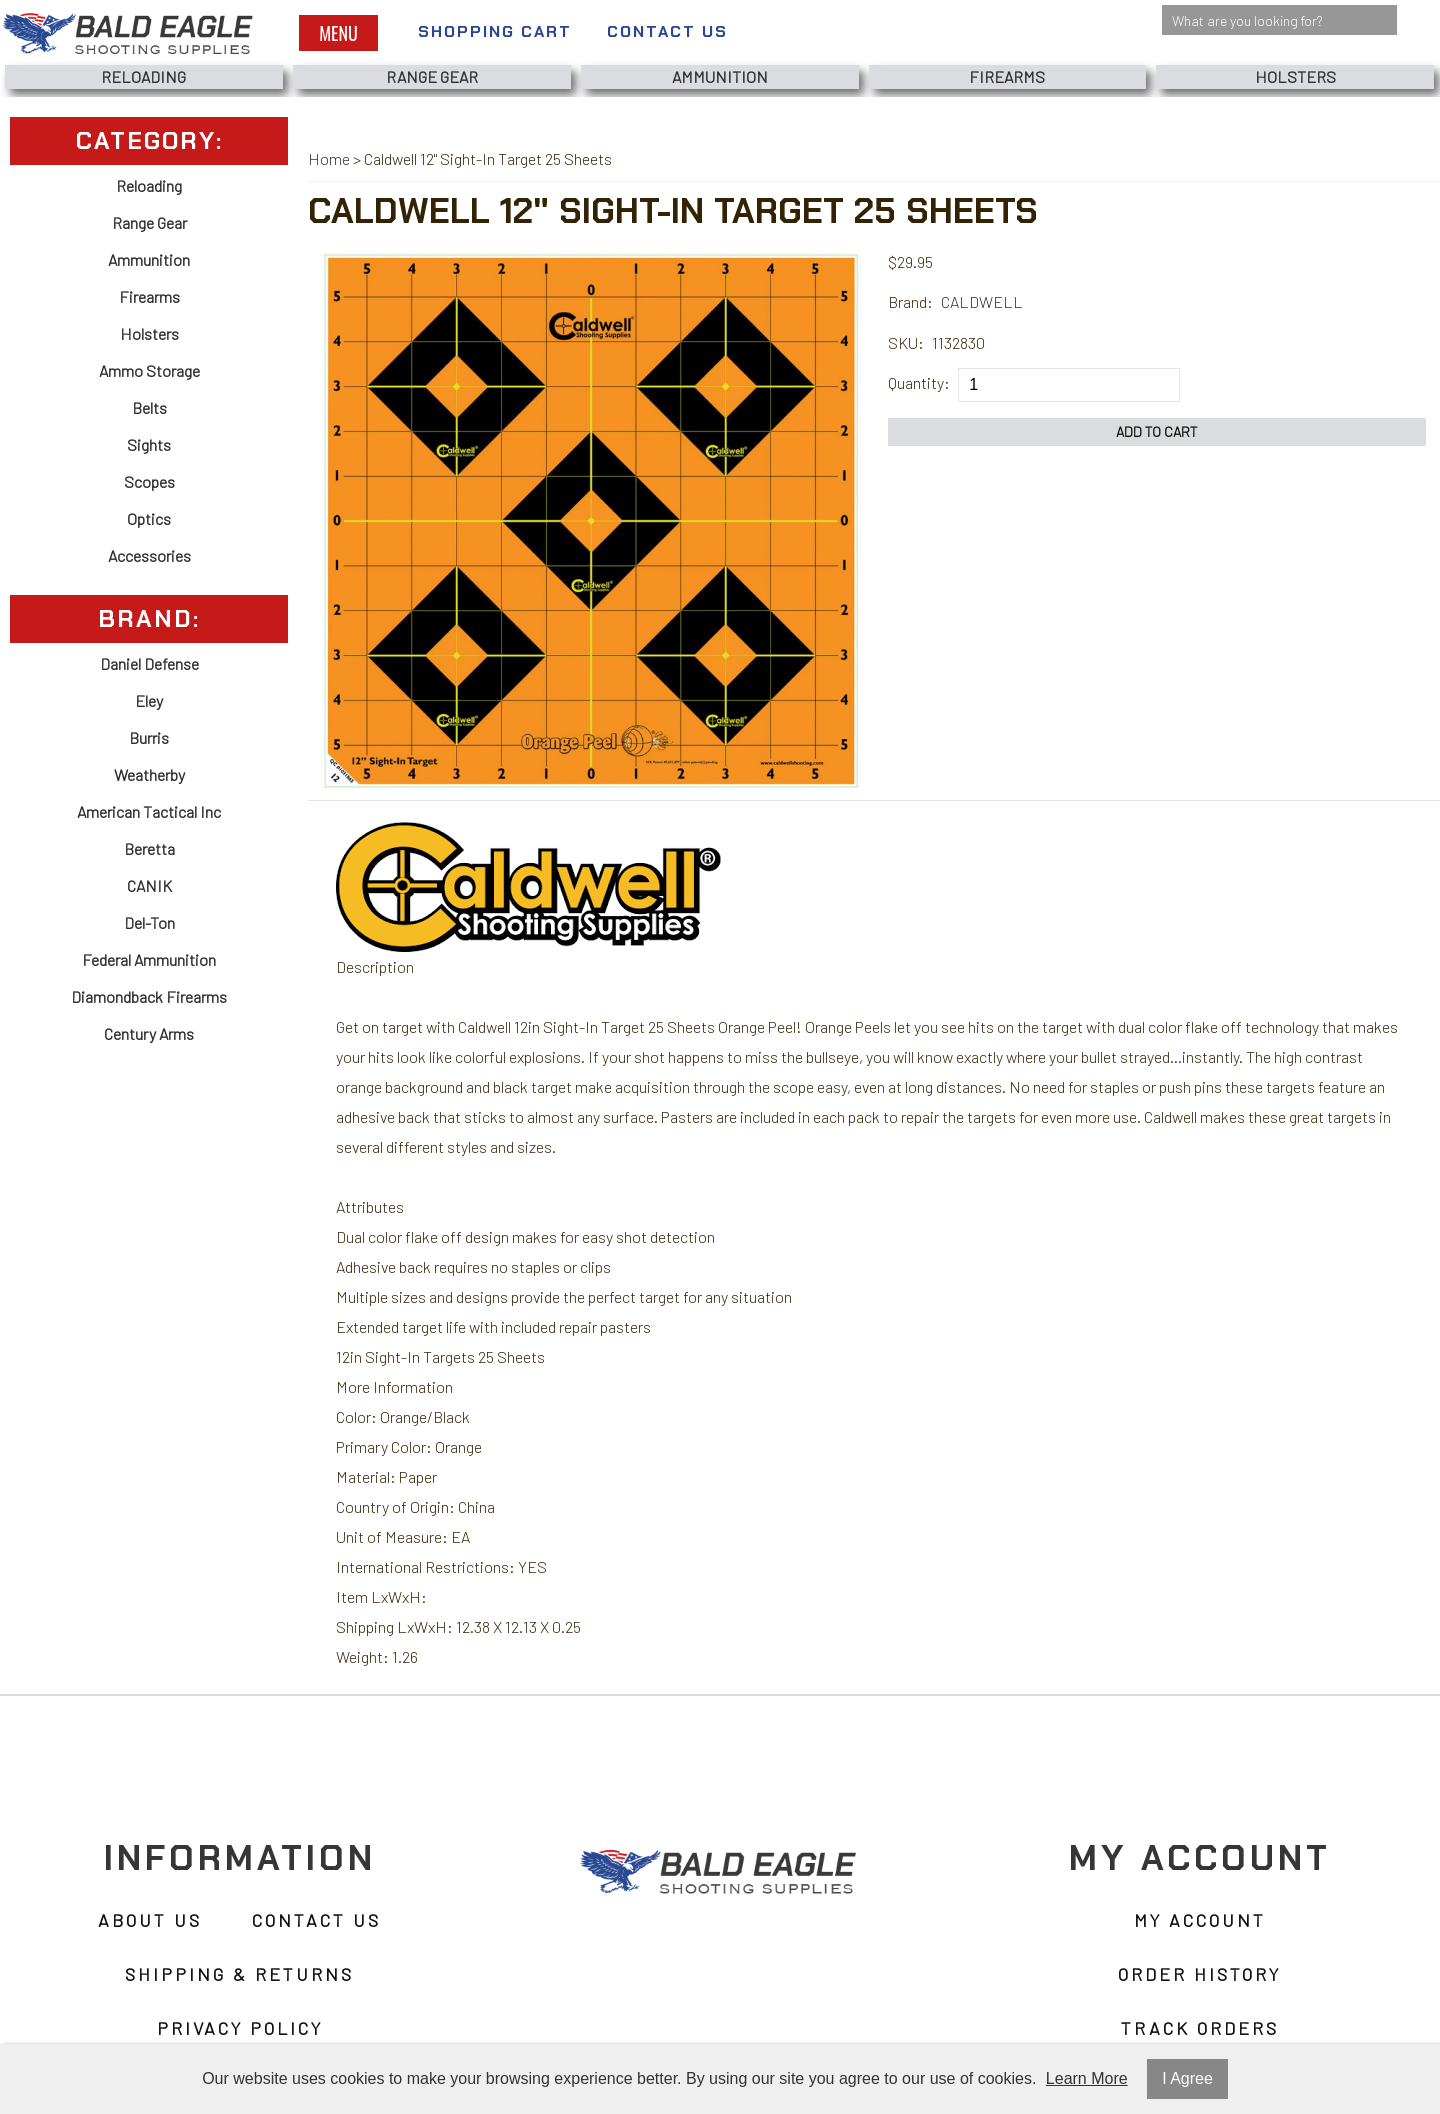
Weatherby (149, 774)
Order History (1199, 1974)
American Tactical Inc (149, 811)
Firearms (1007, 76)
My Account (1200, 1920)
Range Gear (432, 76)
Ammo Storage (149, 370)
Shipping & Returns (239, 1974)
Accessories (149, 555)
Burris (149, 737)
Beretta (149, 848)
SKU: (906, 342)
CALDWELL (982, 301)
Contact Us (667, 31)
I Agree (1187, 2078)
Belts (149, 407)
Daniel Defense (149, 663)
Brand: (910, 301)
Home (329, 158)
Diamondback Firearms (149, 996)
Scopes (149, 481)
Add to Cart (1157, 431)
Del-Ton (149, 922)
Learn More (1087, 2078)
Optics (149, 518)
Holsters (1295, 76)
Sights (149, 444)
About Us (150, 1920)
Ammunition (720, 76)
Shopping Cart (495, 31)
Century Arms (149, 1033)
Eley (149, 700)
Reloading (143, 76)
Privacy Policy (240, 2028)
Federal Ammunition (149, 959)
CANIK (149, 885)
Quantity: (919, 382)
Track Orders (1200, 2028)
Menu (338, 33)
